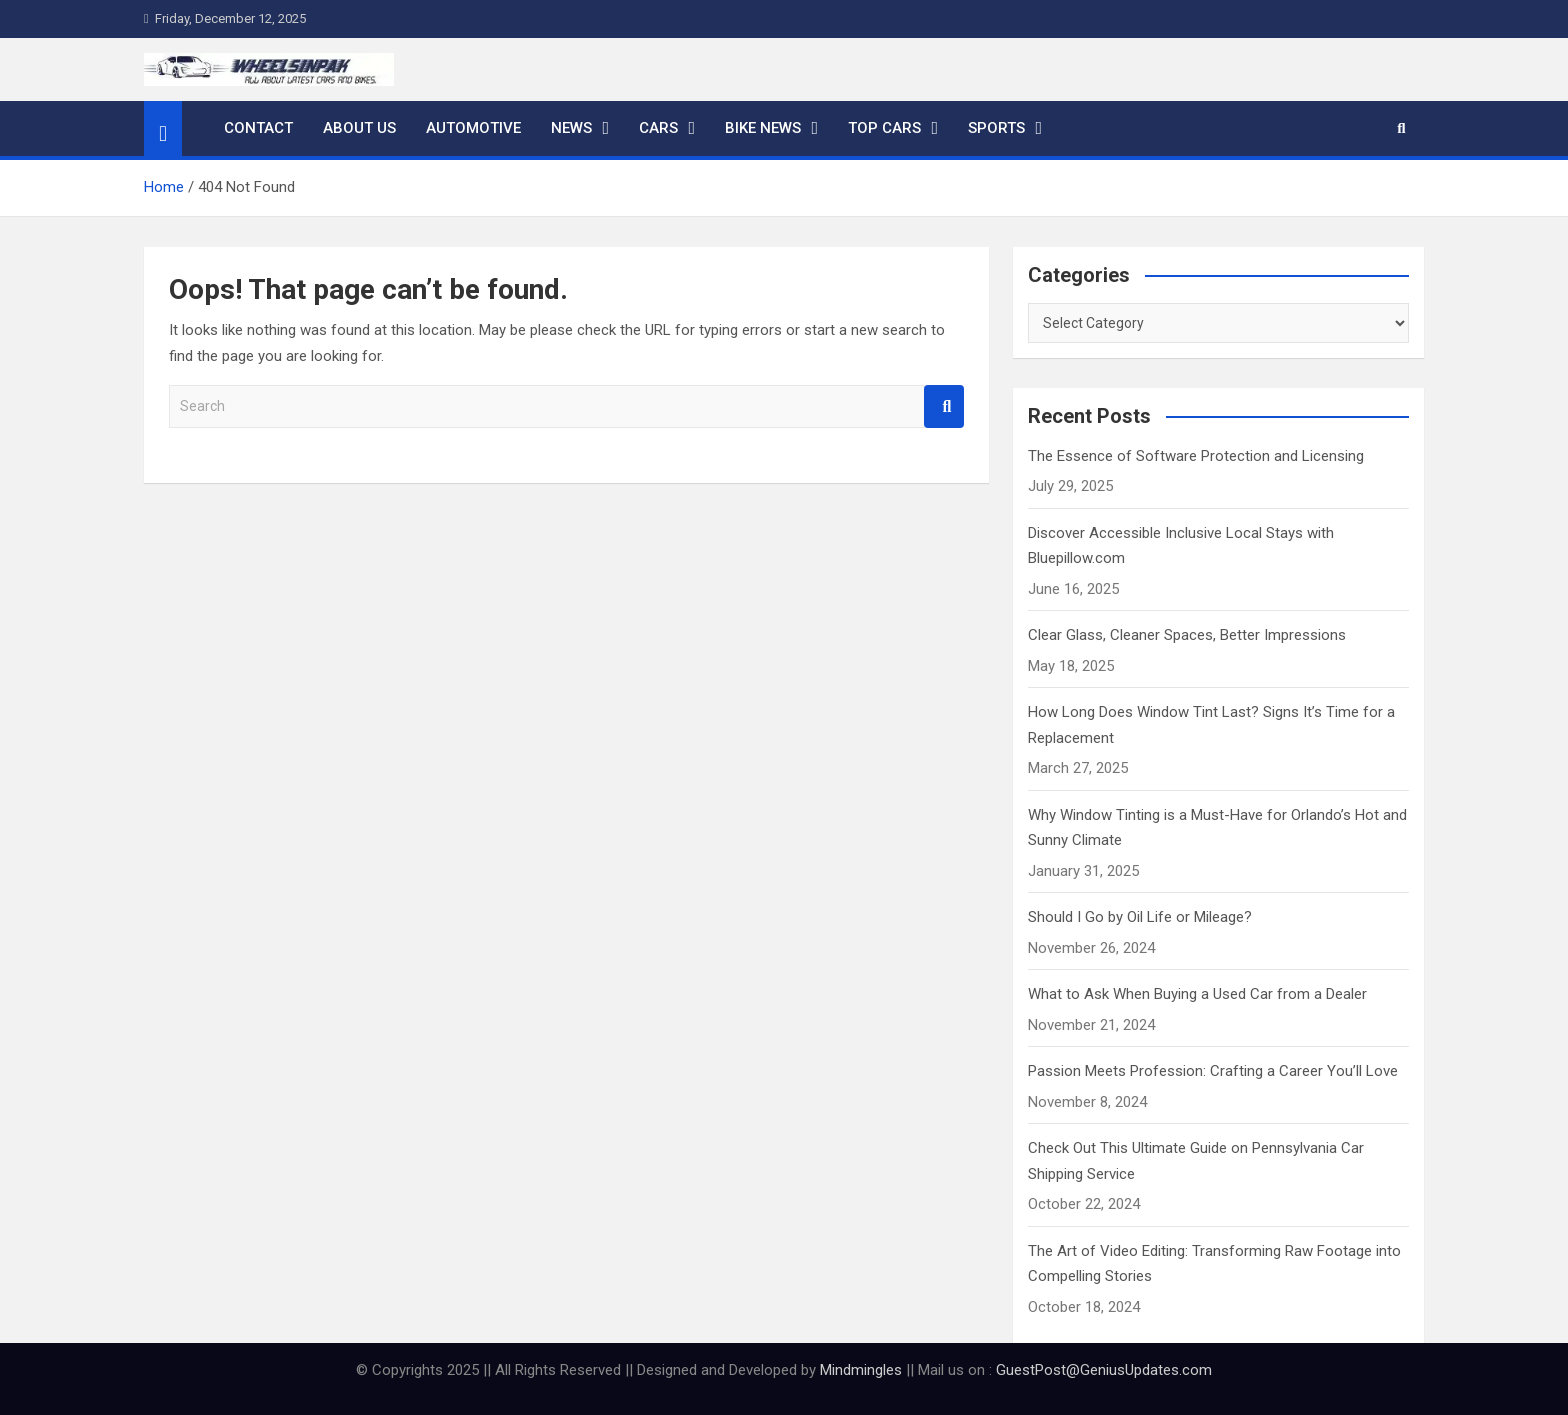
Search (944, 406)
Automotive (473, 128)
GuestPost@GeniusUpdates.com (1104, 1370)
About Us (359, 128)
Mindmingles (861, 1370)
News (571, 128)
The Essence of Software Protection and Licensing (1196, 456)
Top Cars (884, 128)
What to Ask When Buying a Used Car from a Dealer (1197, 994)
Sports (996, 128)
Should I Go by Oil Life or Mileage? (1140, 917)
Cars (658, 128)
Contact (258, 128)
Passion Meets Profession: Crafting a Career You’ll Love (1213, 1071)
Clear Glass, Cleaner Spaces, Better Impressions (1187, 635)
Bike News (763, 128)
